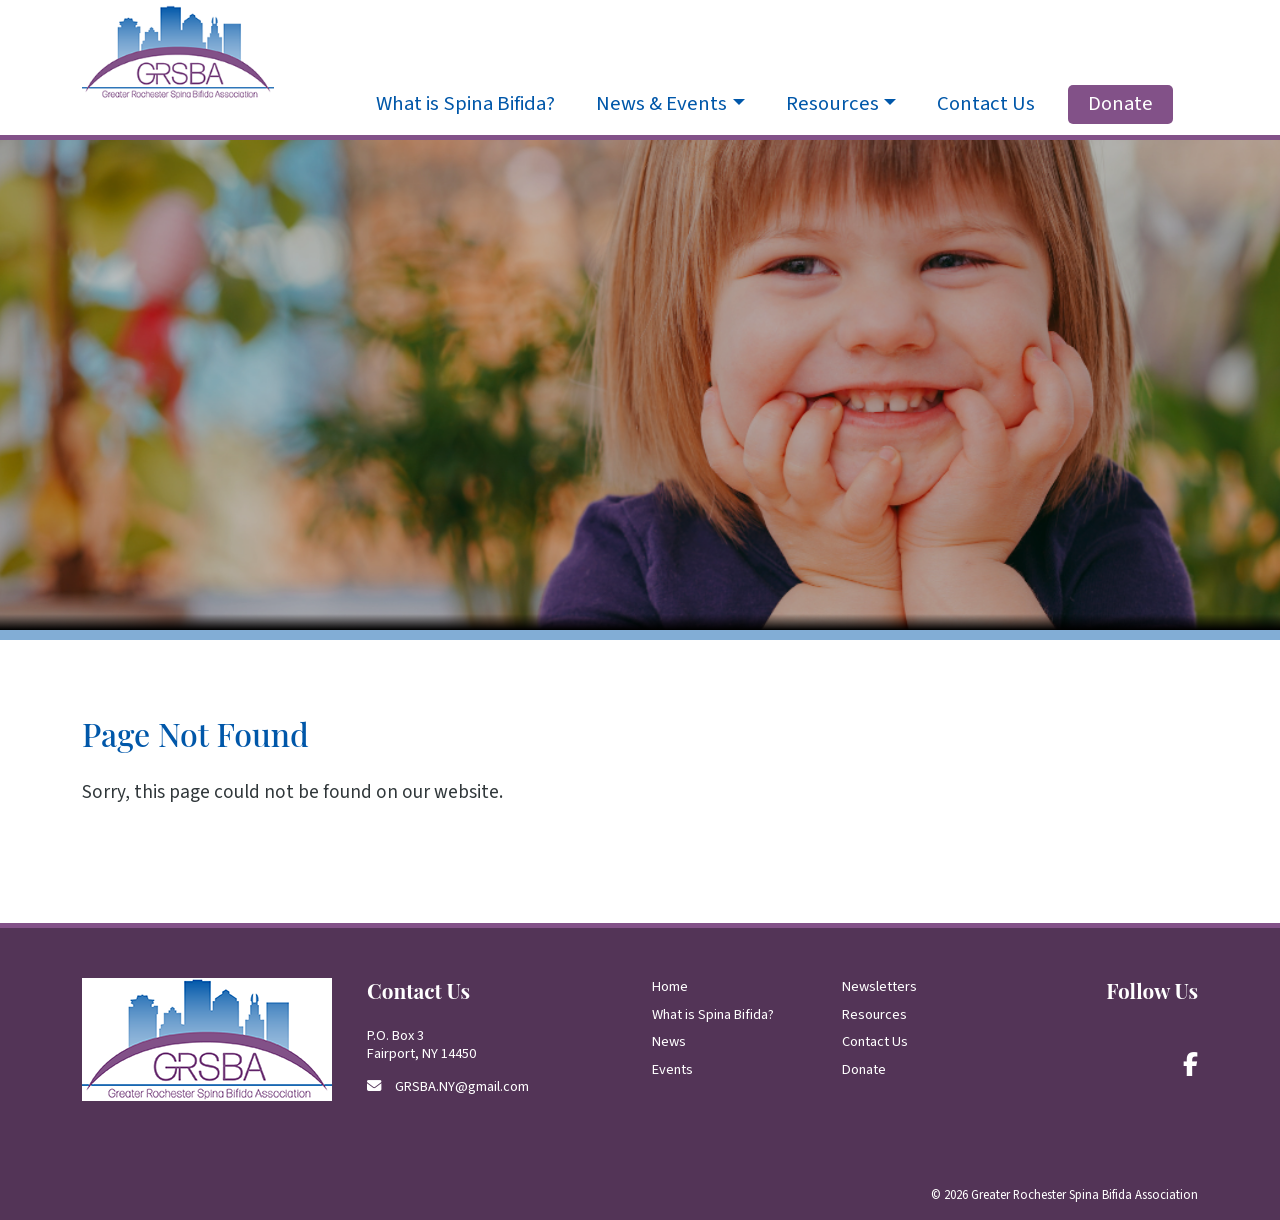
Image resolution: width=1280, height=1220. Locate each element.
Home (670, 986)
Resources (874, 1014)
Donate (1120, 103)
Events (672, 1069)
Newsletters (879, 986)
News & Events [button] (661, 104)
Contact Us (986, 104)
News (669, 1041)
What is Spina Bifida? (465, 104)
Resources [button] (832, 104)
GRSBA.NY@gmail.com (462, 1086)
